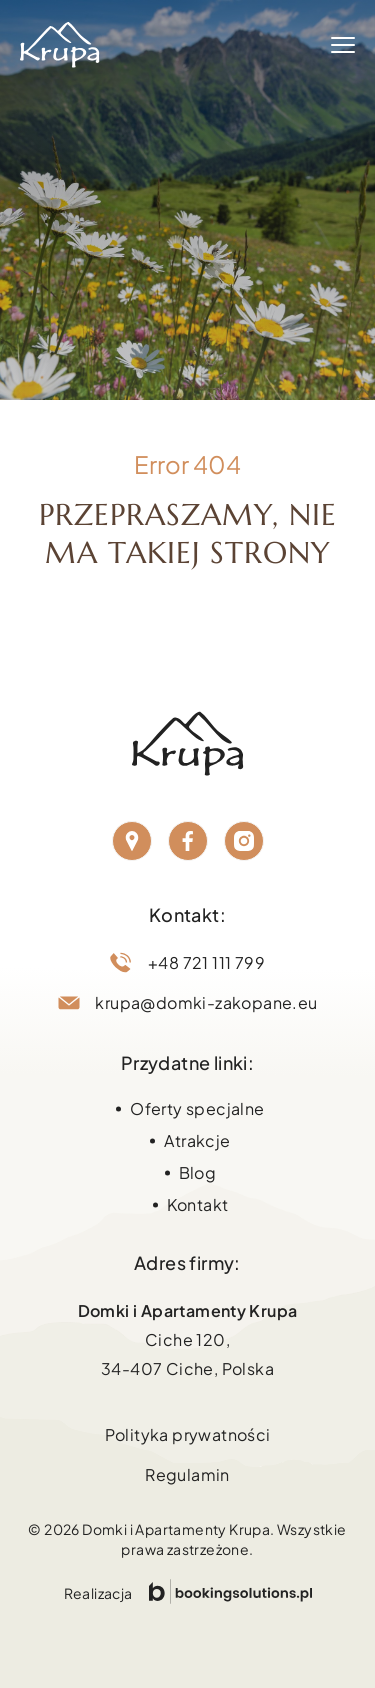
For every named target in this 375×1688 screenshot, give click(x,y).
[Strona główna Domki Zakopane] (60, 45)
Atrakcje (197, 1140)
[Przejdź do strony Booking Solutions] (230, 1591)
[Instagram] (244, 841)
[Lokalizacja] (132, 841)
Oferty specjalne (197, 1108)
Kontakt (198, 1204)
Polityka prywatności (188, 1434)
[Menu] (343, 45)
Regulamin (187, 1474)
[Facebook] (188, 841)
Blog (198, 1172)
